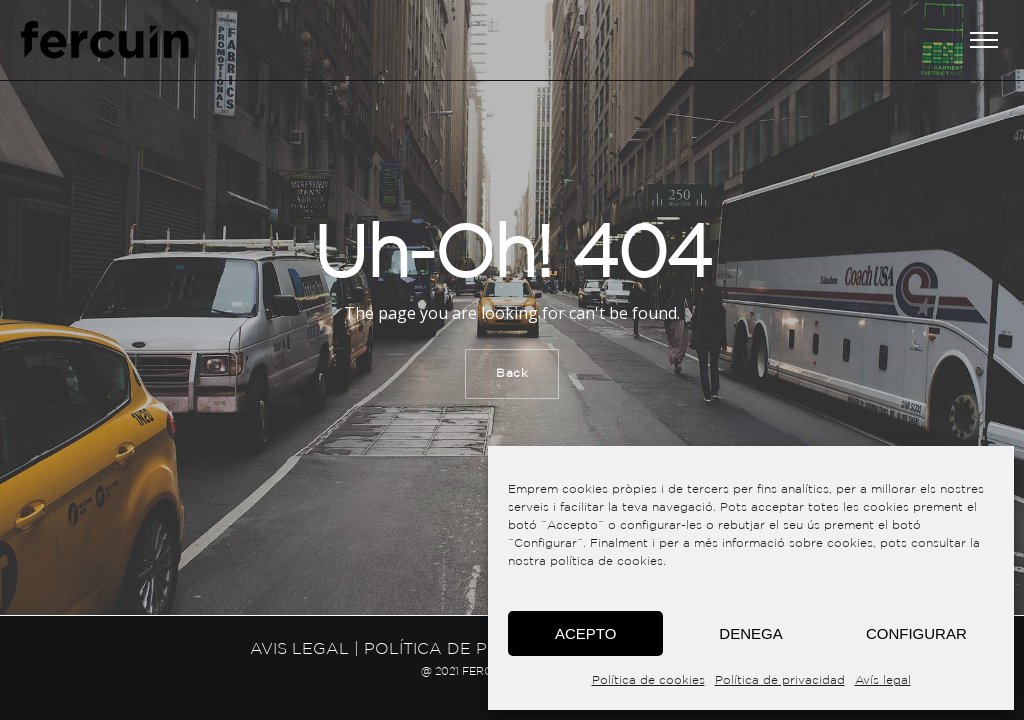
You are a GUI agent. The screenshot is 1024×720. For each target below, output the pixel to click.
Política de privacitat (468, 649)
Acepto (585, 633)
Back (512, 373)
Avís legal (883, 680)
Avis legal (299, 649)
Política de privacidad (780, 680)
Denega (750, 633)
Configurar (916, 633)
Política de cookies (648, 680)
